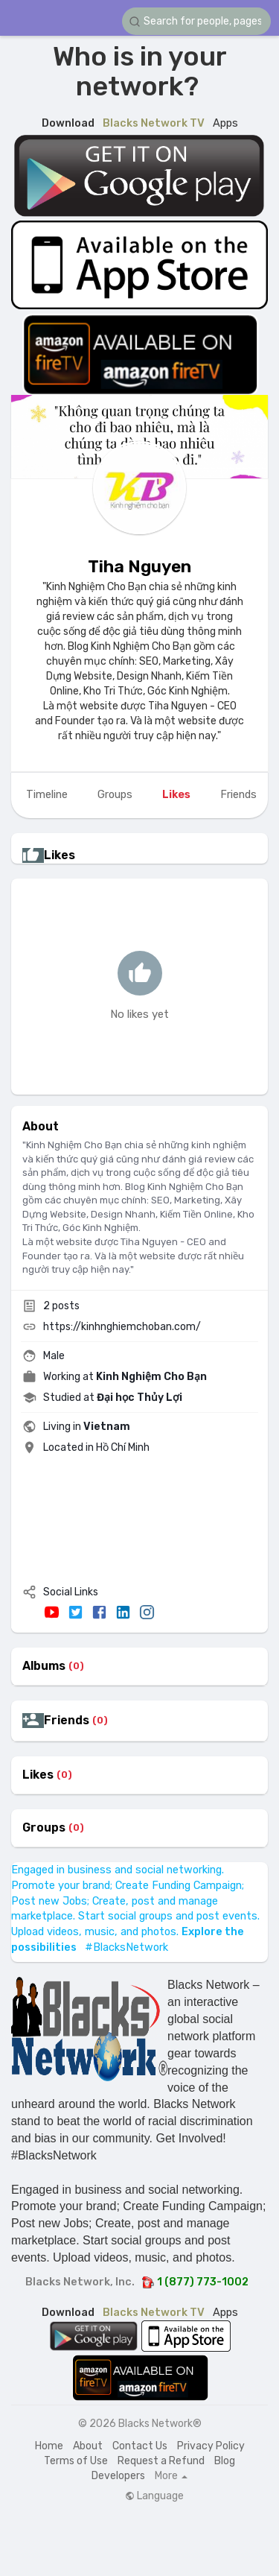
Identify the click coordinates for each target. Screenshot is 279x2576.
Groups (43, 1828)
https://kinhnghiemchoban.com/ (122, 1326)
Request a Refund (161, 2461)
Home (49, 2446)
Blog (224, 2461)
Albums (43, 1666)
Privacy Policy (211, 2446)
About (88, 2446)
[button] (196, 21)
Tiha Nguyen (139, 566)
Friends (66, 1721)
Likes (38, 1775)
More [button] (171, 2476)
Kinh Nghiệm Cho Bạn (151, 1376)
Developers (118, 2475)
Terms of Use (76, 2461)
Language (154, 2496)
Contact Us (139, 2446)
